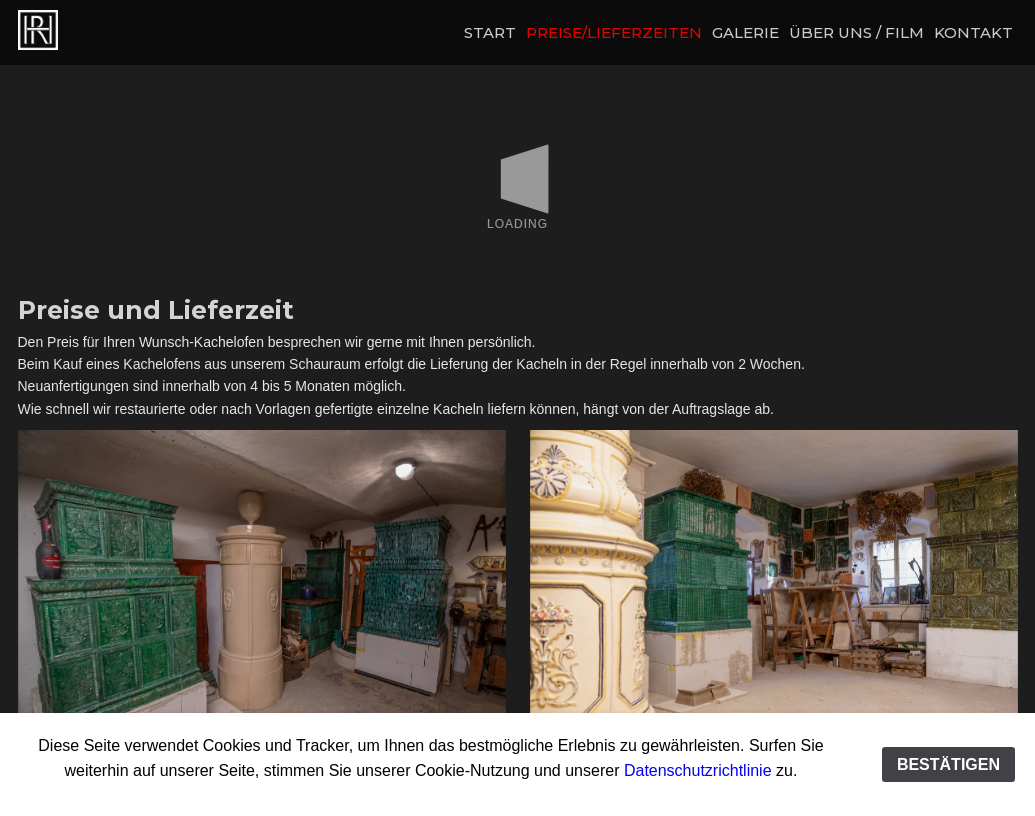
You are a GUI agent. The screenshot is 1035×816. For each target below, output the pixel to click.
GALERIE (745, 32)
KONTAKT (973, 32)
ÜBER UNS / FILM (856, 32)
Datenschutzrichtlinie (698, 770)
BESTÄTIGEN (948, 764)
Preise (72, 31)
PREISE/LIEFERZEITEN (614, 32)
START (490, 32)
